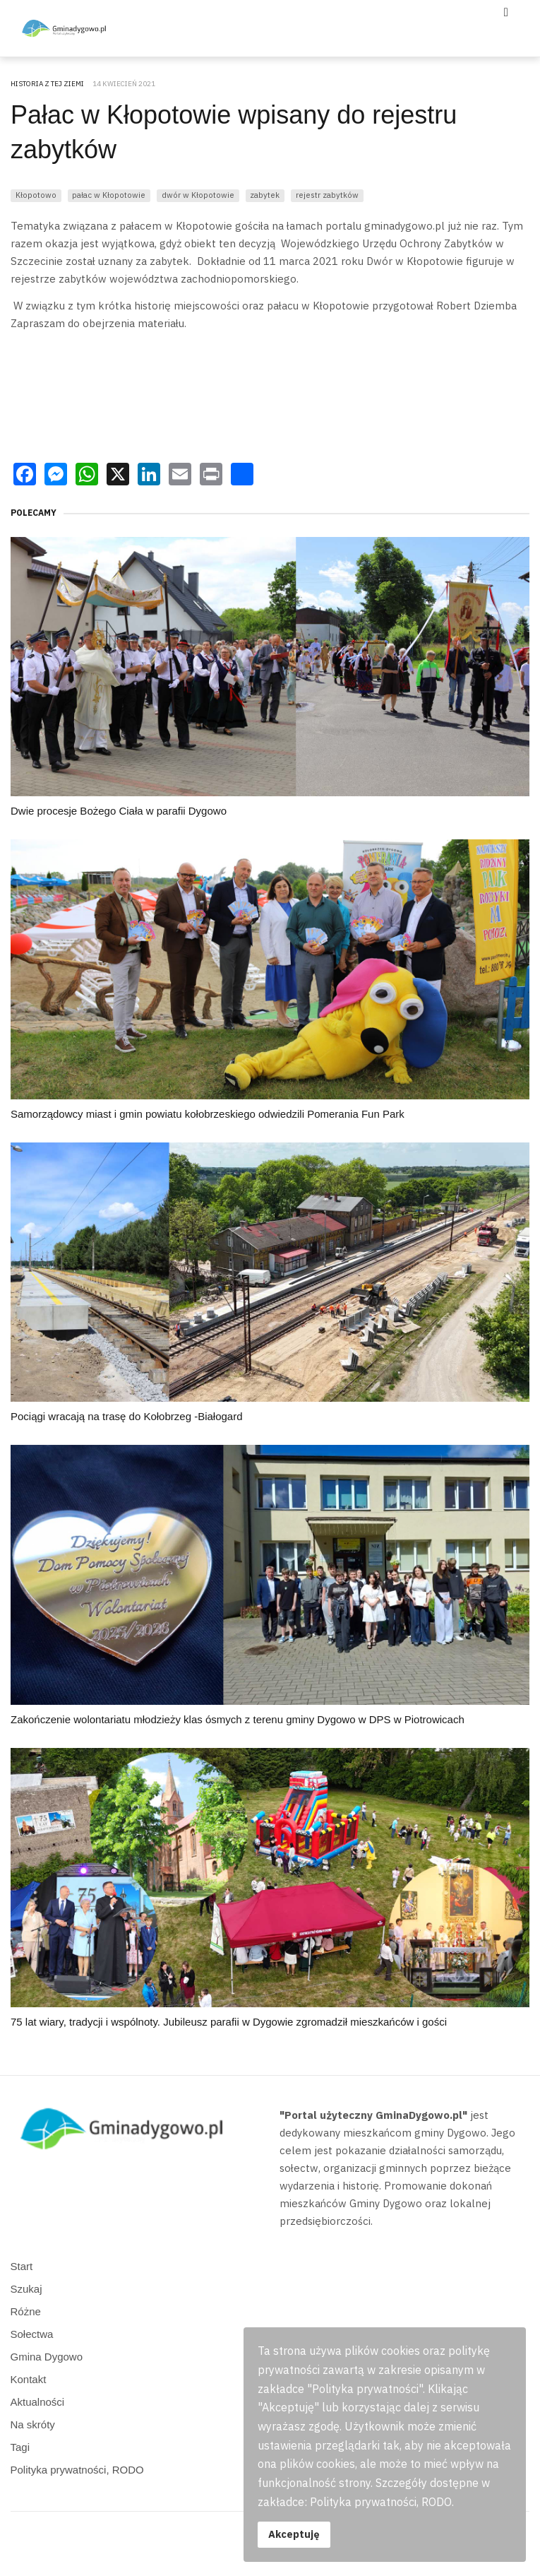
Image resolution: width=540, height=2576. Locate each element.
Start (22, 2266)
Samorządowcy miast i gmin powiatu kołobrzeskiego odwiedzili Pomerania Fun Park (207, 1114)
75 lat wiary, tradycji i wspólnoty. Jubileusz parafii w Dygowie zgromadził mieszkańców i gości (229, 2022)
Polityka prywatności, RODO (77, 2470)
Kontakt (29, 2379)
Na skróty (33, 2424)
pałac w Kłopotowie (108, 194)
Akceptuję (294, 2534)
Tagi (20, 2447)
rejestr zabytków (327, 194)
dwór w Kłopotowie (198, 194)
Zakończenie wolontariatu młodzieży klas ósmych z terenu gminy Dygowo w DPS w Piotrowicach (237, 1719)
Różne (26, 2311)
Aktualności (38, 2402)
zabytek (265, 194)
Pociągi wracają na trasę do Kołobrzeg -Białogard (127, 1416)
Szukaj (26, 2289)
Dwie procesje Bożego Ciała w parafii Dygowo (119, 811)
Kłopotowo (36, 194)
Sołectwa (32, 2334)
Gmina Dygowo (47, 2357)
